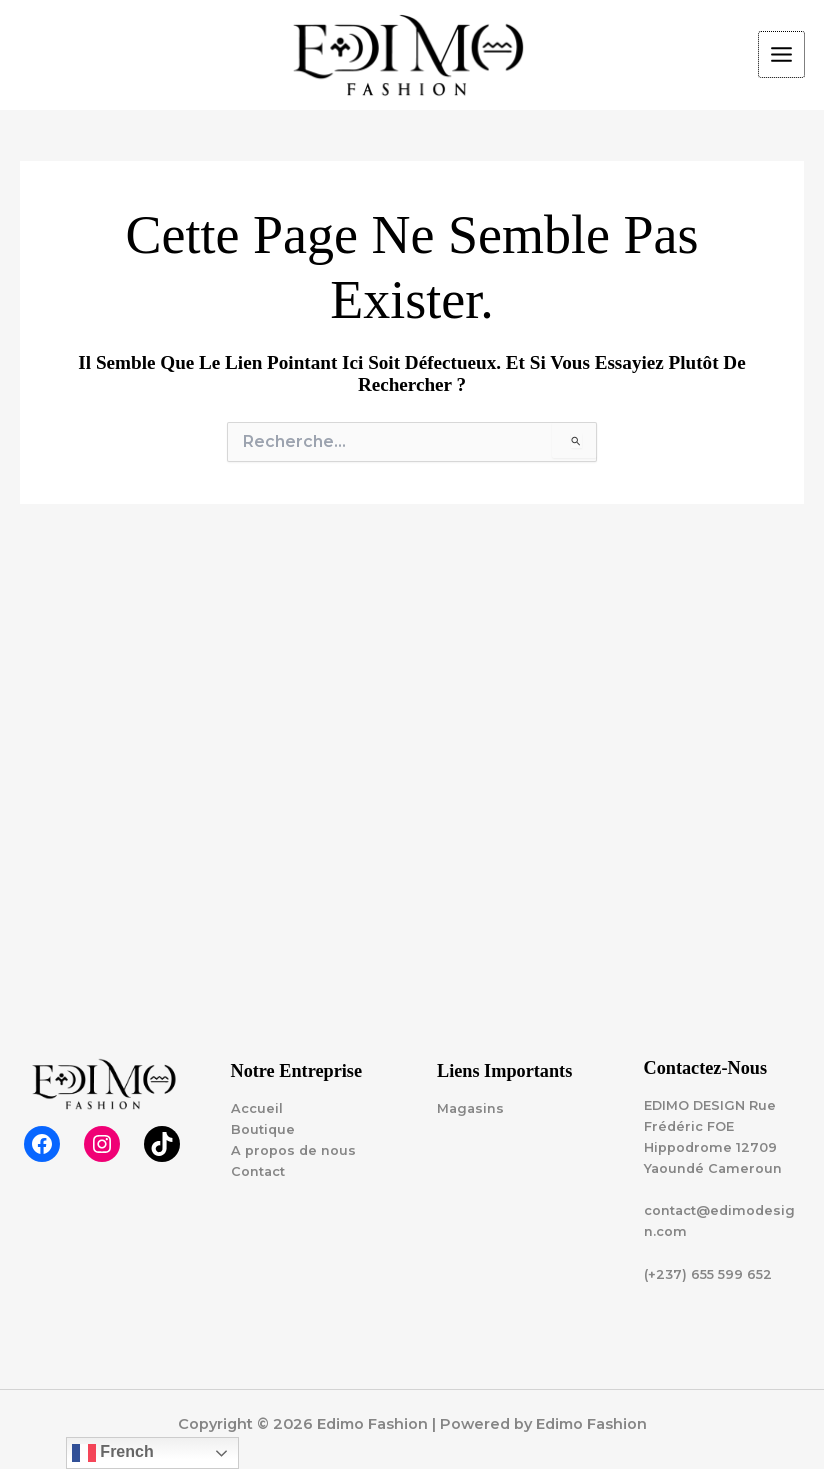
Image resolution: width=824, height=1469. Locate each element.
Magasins (470, 1108)
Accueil (257, 1108)
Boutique (263, 1129)
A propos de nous (293, 1150)
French (113, 1453)
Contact (258, 1171)
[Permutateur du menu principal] (781, 54)
